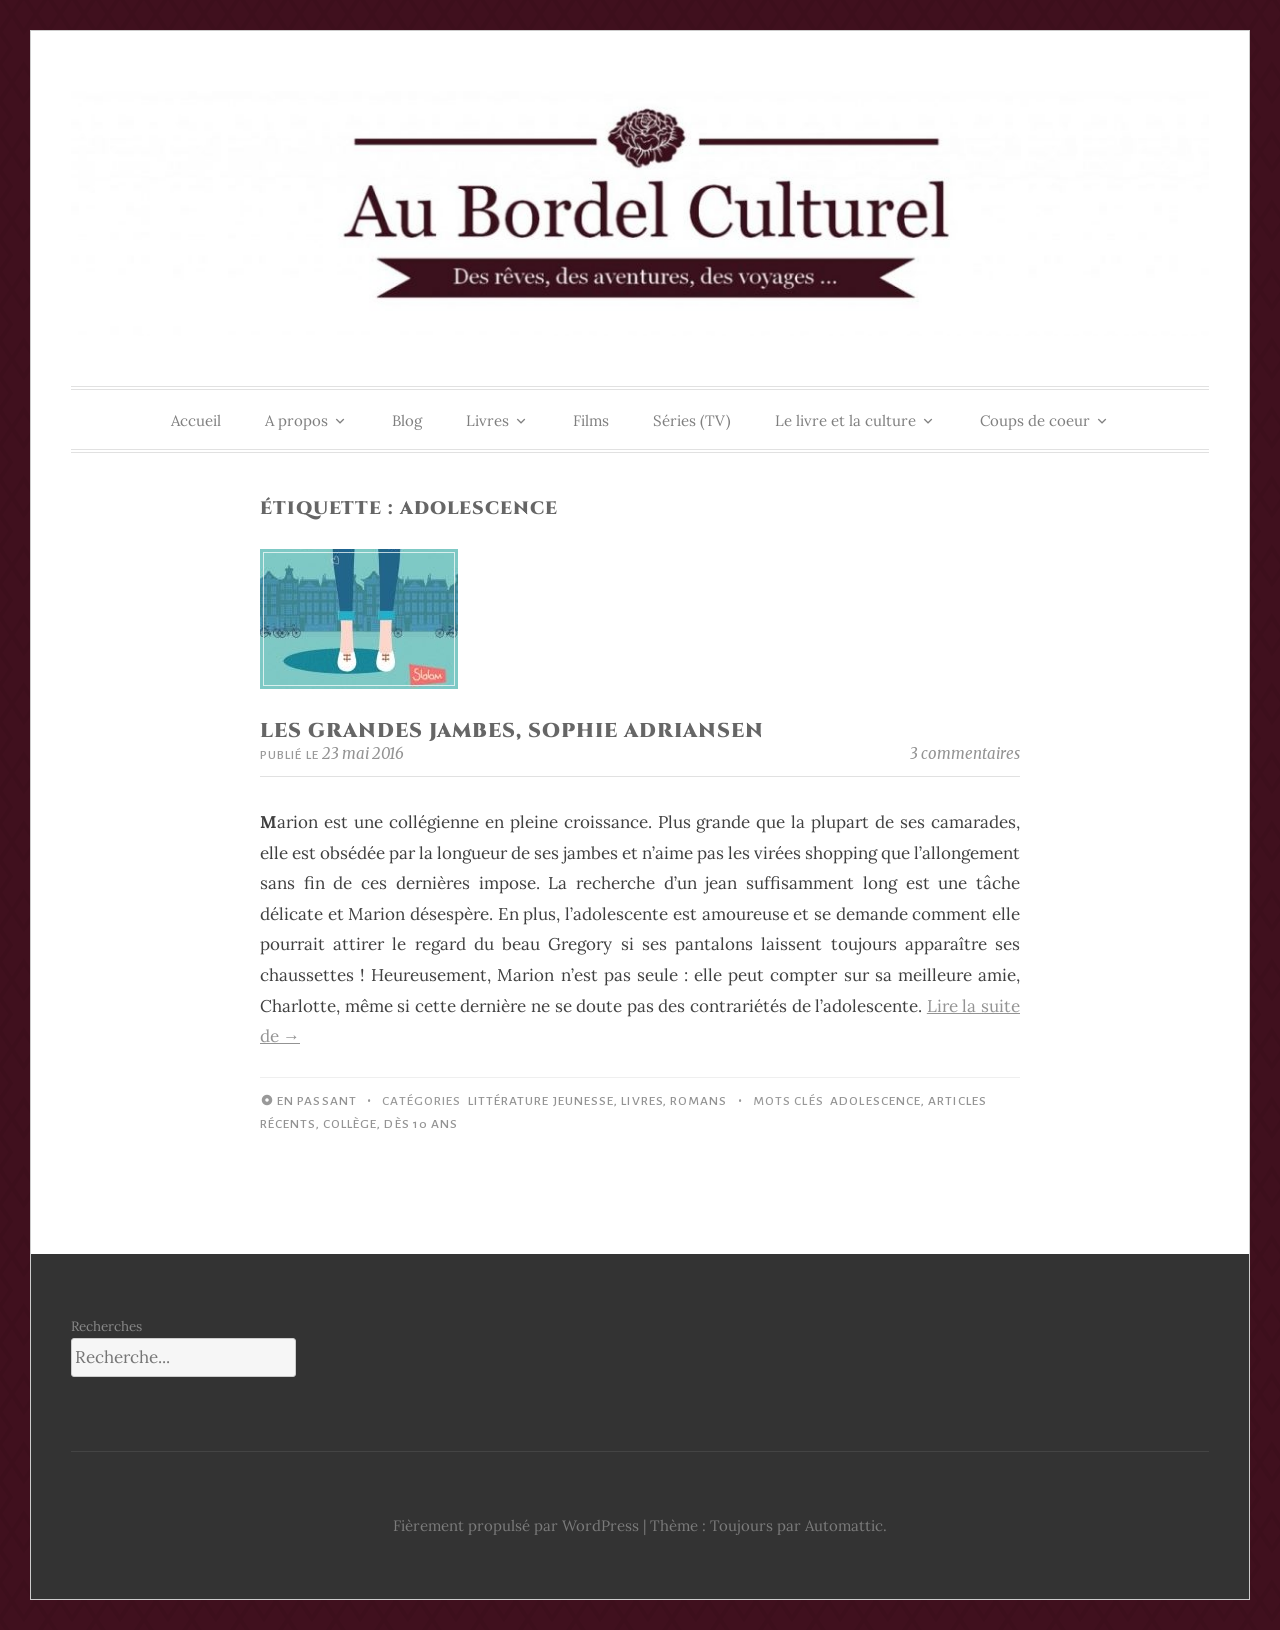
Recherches (106, 1326)
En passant (317, 1101)
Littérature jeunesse (541, 1101)
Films (591, 420)
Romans (698, 1101)
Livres (487, 420)
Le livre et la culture (845, 420)
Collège (350, 1124)
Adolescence (875, 1101)
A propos (296, 420)
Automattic (844, 1525)
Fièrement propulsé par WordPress (516, 1525)
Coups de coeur (1035, 420)
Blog (407, 420)
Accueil (196, 420)
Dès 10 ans (421, 1124)
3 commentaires (965, 753)
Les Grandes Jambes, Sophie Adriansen (512, 730)
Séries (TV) (692, 420)
